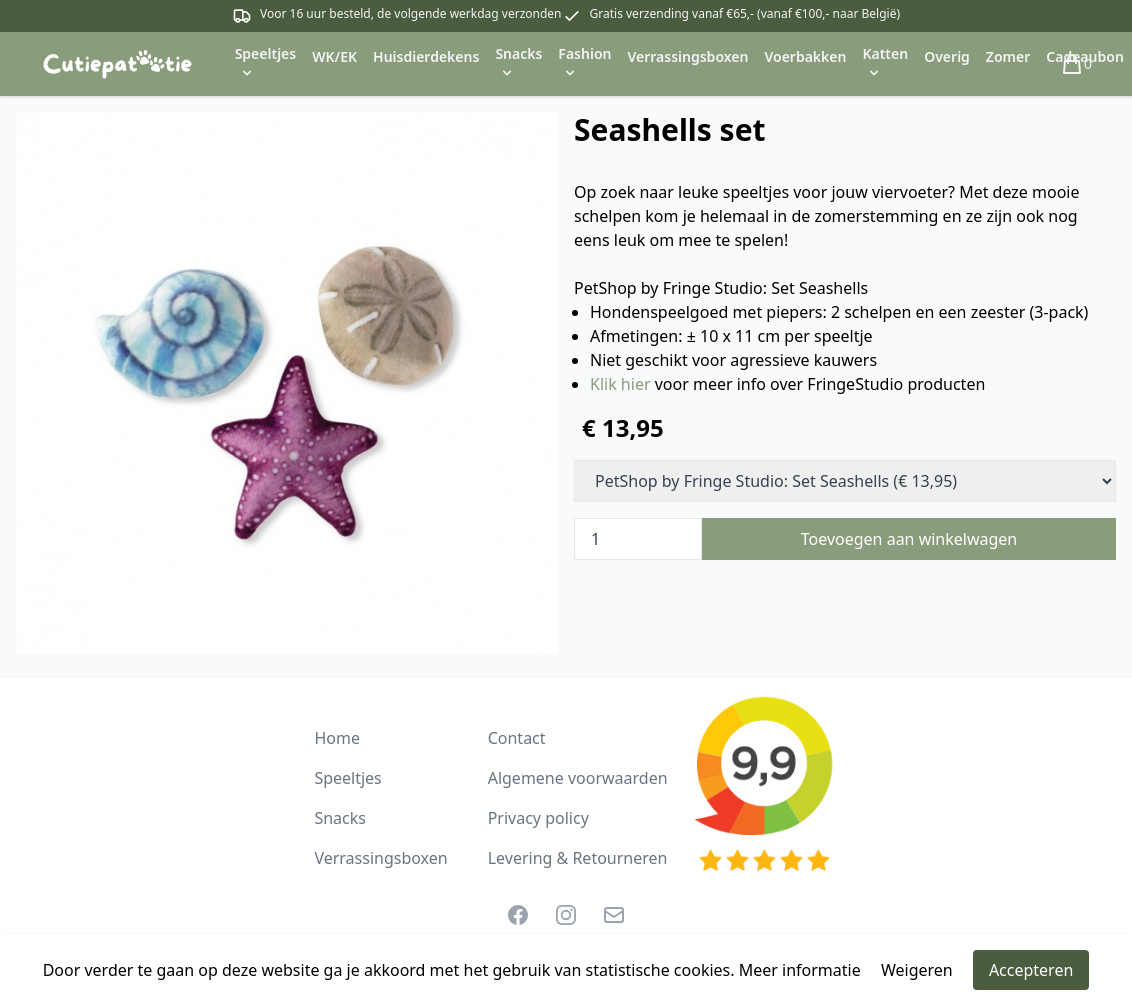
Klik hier (620, 384)
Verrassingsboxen (687, 56)
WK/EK (334, 56)
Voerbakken (805, 56)
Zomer (1008, 56)
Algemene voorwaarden (578, 778)
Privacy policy (538, 818)
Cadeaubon (1085, 56)
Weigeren (917, 970)
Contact (517, 738)
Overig (947, 56)
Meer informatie (800, 970)
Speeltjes (347, 778)
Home (337, 738)
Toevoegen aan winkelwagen (909, 539)
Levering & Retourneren (578, 858)
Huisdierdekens (426, 56)
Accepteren (1031, 970)
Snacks (340, 818)
